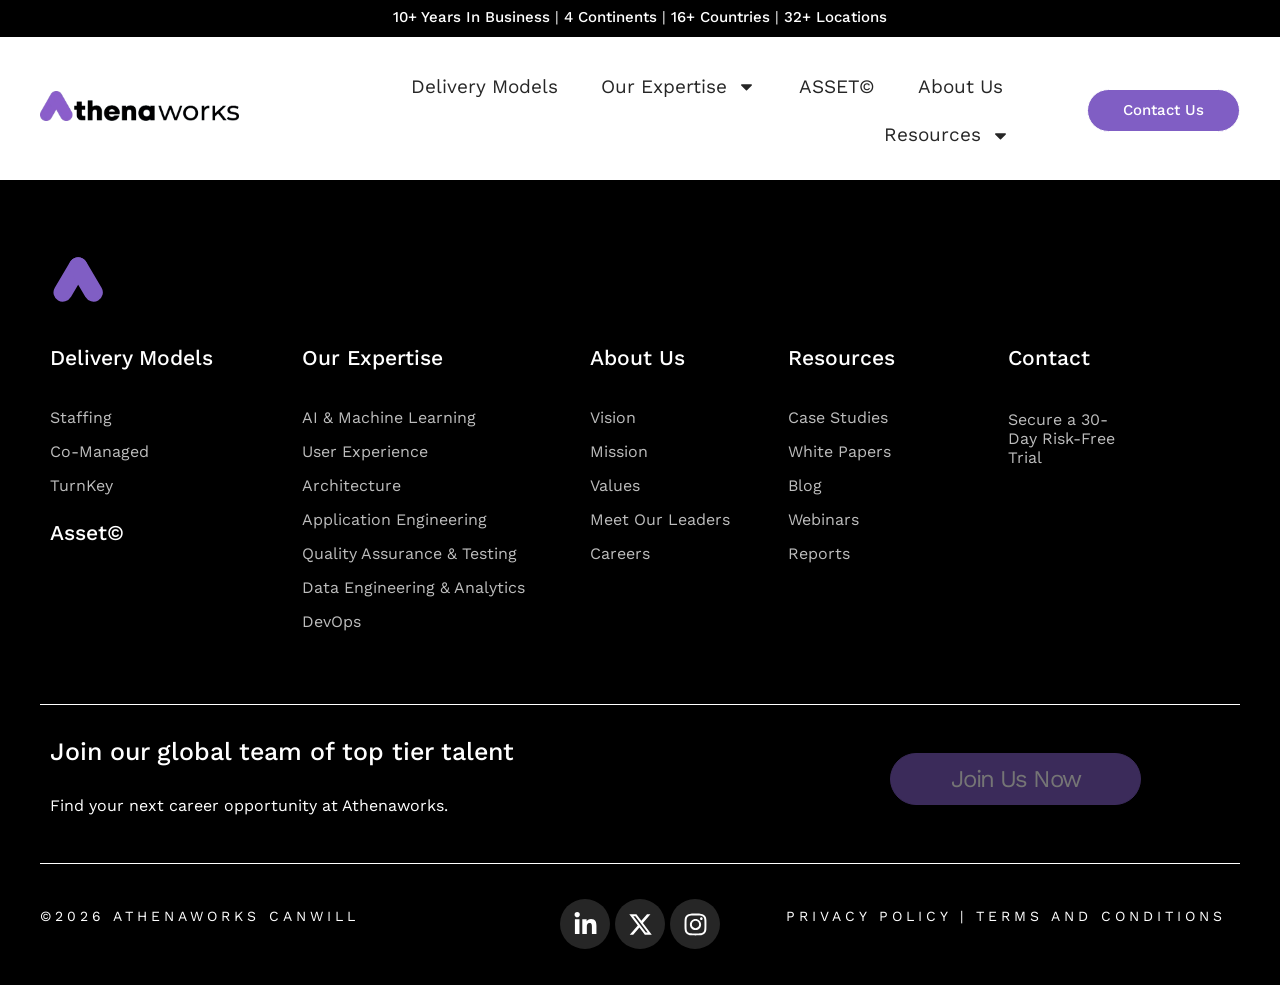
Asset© (87, 532)
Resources (947, 135)
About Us (960, 86)
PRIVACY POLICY (868, 916)
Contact (1049, 357)
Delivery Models (484, 86)
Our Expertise (678, 86)
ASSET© (837, 86)
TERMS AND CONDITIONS (1096, 916)
